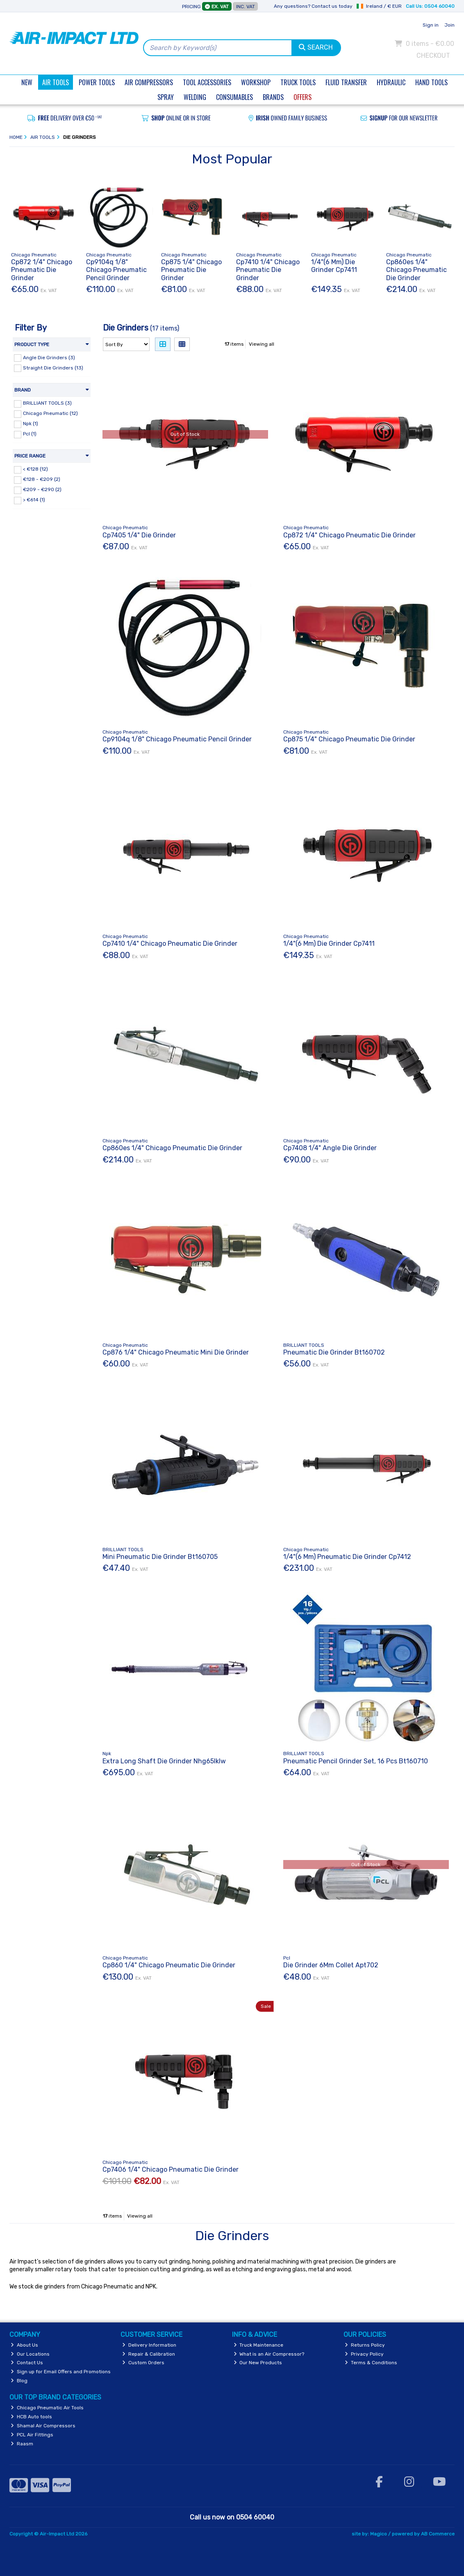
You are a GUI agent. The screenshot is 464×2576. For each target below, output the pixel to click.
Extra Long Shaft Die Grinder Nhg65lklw (164, 1761)
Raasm (22, 2444)
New (26, 82)
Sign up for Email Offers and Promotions (61, 2371)
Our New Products (258, 2362)
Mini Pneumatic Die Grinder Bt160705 (160, 1557)
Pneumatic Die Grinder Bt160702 (334, 1352)
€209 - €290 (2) (42, 489)
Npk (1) (30, 423)
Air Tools (55, 82)
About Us (24, 2345)
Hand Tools (431, 82)
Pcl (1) (29, 434)
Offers (302, 97)
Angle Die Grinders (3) (49, 357)
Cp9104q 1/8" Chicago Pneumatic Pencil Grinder (116, 269)
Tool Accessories (207, 82)
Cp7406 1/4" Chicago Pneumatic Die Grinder (170, 2169)
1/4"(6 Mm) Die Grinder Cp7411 (334, 266)
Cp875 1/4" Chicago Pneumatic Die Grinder (191, 269)
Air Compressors (149, 82)
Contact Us (27, 2362)
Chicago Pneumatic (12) (50, 413)
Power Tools (97, 82)
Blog (19, 2380)
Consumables (234, 97)
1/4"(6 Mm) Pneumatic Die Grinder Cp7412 (347, 1557)
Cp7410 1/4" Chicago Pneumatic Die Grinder (268, 269)
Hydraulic (391, 82)
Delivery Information (149, 2345)
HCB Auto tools (31, 2417)
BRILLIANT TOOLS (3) (47, 403)
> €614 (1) (34, 500)
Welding (195, 97)
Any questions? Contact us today (313, 6)
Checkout (433, 55)
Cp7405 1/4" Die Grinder (139, 535)
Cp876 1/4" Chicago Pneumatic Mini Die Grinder (175, 1352)
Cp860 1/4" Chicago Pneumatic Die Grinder (168, 1965)
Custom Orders (143, 2362)
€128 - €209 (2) (41, 479)
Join (449, 25)
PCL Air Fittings (32, 2435)
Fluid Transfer (346, 82)
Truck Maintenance (259, 2345)
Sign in (431, 25)
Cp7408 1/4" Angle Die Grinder (330, 1148)
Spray (165, 97)
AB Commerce (438, 2534)
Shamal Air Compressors (43, 2426)
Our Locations (30, 2354)
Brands (273, 97)
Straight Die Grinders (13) (53, 367)
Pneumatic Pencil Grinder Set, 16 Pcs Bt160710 (355, 1761)
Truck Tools (298, 82)
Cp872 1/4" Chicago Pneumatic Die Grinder (41, 269)
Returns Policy (365, 2345)
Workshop (256, 82)
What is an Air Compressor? (269, 2354)
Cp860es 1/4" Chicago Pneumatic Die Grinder (416, 269)
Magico (378, 2534)
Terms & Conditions (371, 2362)
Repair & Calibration (148, 2354)
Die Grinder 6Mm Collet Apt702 (330, 1965)
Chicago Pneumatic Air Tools (47, 2408)
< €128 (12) (35, 469)
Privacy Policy (364, 2354)
